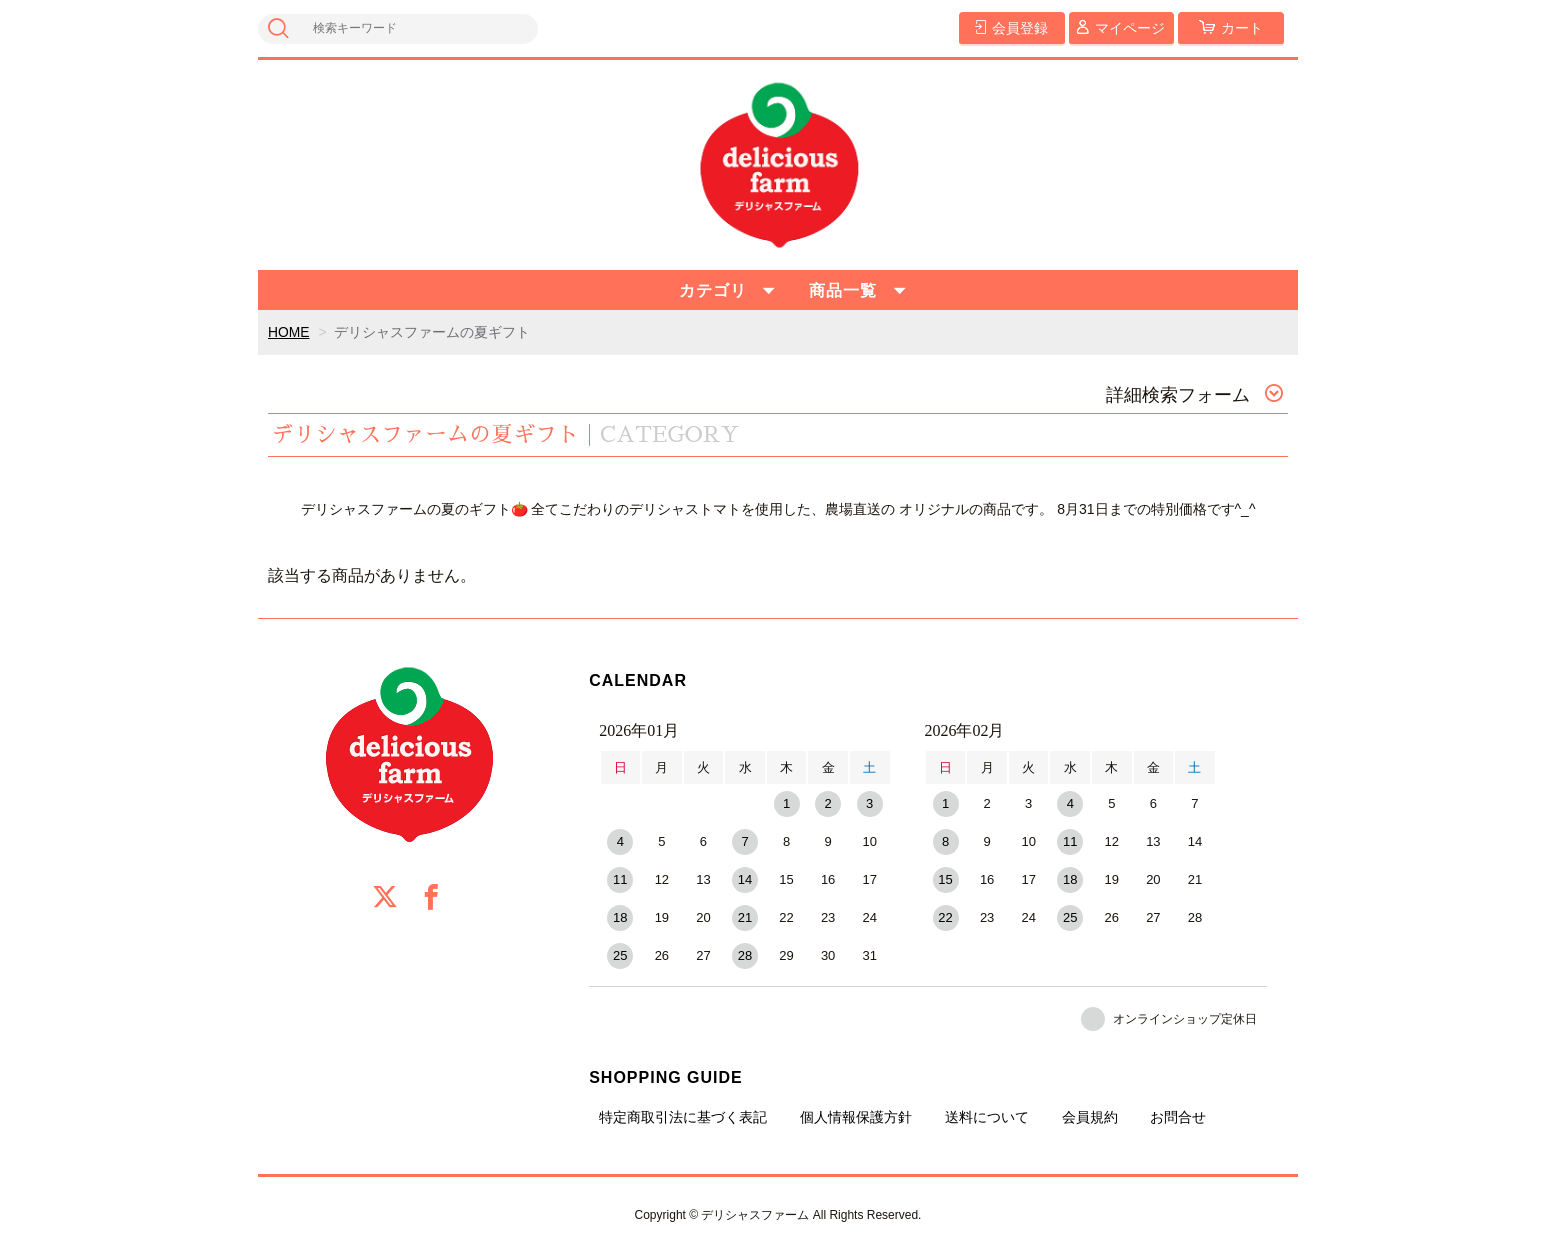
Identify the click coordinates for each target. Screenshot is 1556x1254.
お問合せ (1178, 1117)
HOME (289, 332)
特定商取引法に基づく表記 (683, 1117)
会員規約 (1090, 1117)
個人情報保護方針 (856, 1117)
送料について (987, 1117)
